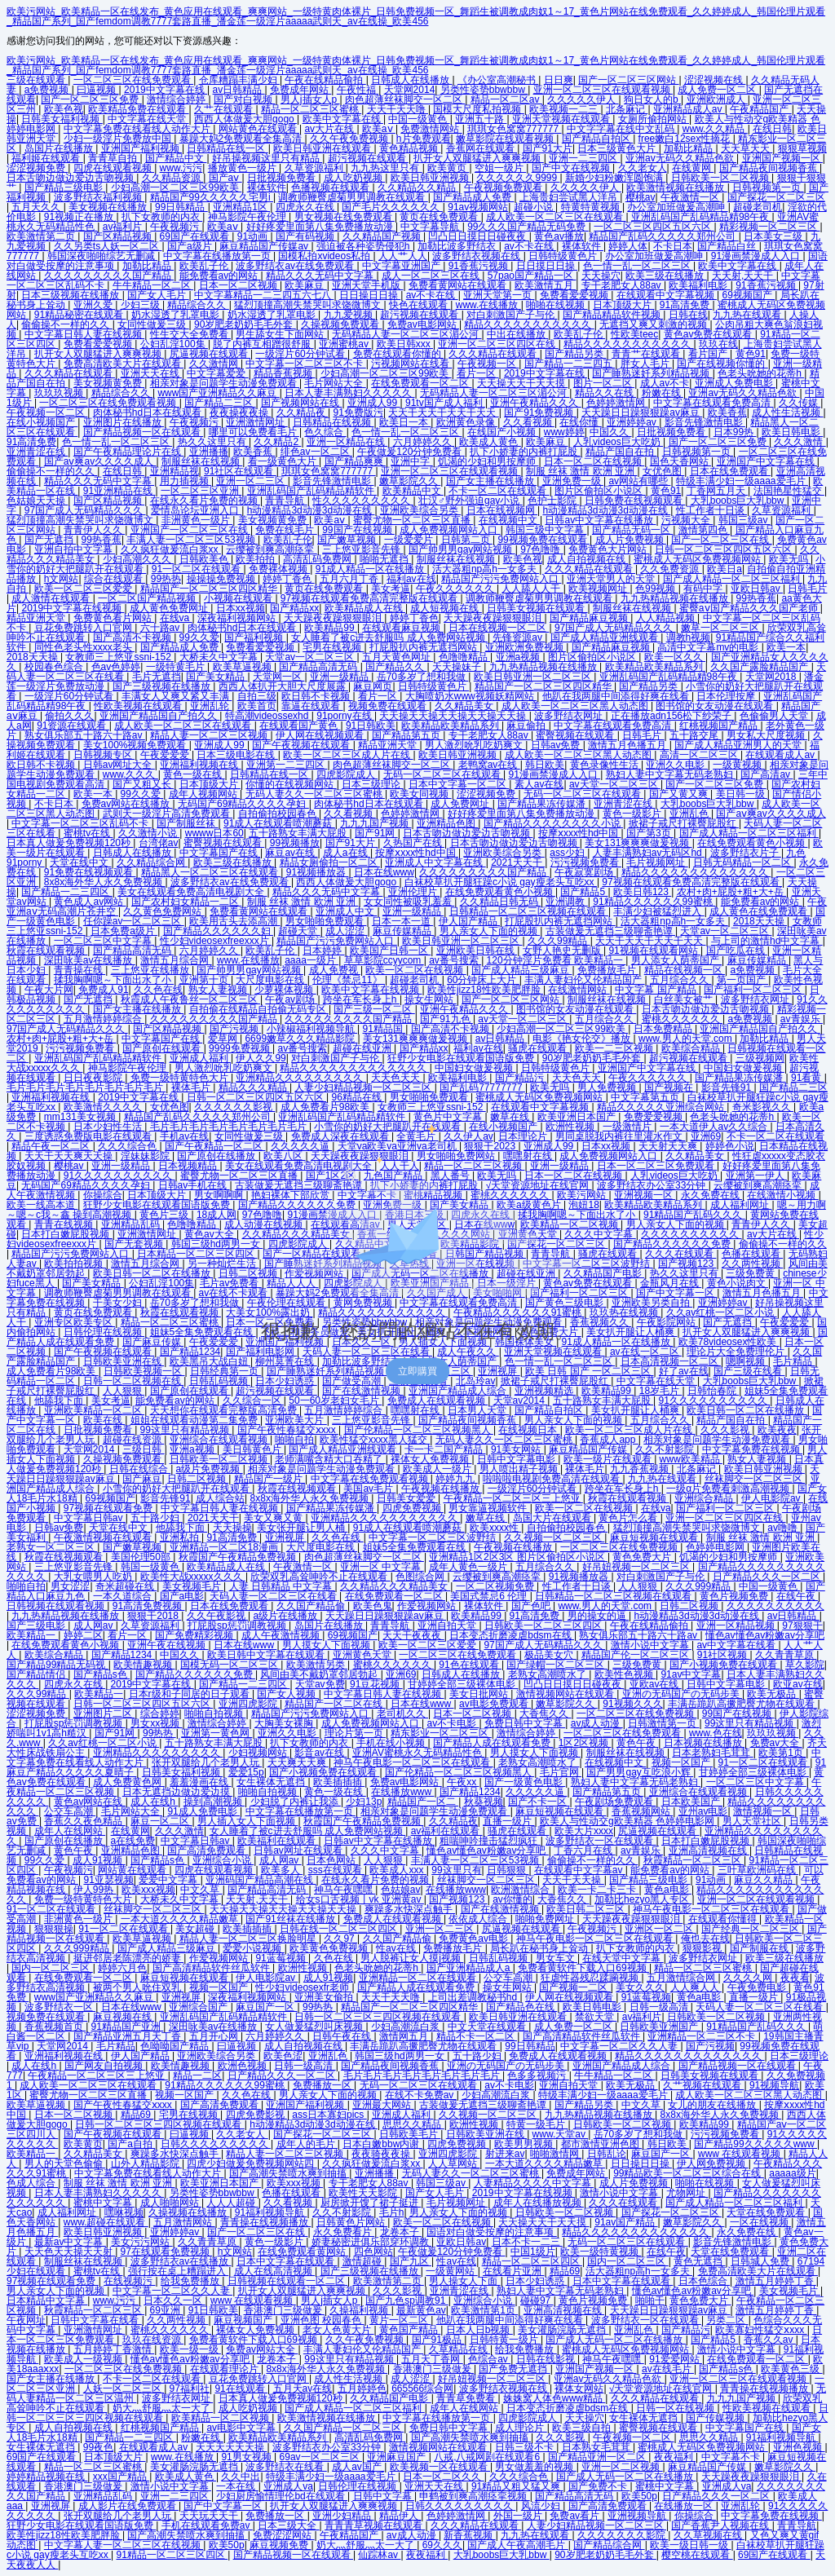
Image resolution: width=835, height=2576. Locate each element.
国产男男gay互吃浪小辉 (639, 1772)
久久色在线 (158, 989)
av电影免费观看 (495, 1703)
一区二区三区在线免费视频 (620, 1547)
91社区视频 (723, 1655)
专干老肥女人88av (622, 285)
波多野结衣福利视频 (99, 197)
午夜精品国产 (760, 109)
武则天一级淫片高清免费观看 (167, 813)
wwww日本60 (214, 833)
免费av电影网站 (423, 324)
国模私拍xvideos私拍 (325, 256)
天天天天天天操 (231, 2447)
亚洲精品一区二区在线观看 (419, 1977)
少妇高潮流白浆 (406, 2026)
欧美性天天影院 (364, 2193)
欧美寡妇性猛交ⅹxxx (760, 2330)
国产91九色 (446, 1019)
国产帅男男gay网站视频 (462, 549)
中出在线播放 (517, 334)
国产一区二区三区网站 (628, 80)
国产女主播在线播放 (491, 481)
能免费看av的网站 (220, 275)
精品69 (137, 2114)
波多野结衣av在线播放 (181, 2261)
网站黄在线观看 (133, 1870)
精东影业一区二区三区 (441, 1733)
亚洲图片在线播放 (123, 422)
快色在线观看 (419, 305)
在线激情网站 (578, 989)
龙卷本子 (401, 2232)
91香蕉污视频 (479, 265)
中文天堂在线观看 (488, 2026)
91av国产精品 (625, 2222)
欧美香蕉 (727, 412)
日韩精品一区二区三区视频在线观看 (528, 911)
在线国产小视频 (502, 432)
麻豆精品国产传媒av (265, 246)
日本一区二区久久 (443, 2476)
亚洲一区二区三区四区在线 (498, 344)
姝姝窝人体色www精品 (554, 2398)
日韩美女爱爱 (407, 1498)
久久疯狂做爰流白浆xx (171, 549)
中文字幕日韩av (90, 1518)
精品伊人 (400, 2515)
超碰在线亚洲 (363, 1048)
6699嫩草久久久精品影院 (301, 1038)
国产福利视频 (254, 637)
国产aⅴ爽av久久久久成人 (100, 461)
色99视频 (656, 588)
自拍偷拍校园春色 (278, 813)
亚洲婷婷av (633, 422)
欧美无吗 (790, 559)
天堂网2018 (772, 676)
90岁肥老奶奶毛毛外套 (245, 324)
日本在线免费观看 (730, 471)
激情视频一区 (763, 1811)
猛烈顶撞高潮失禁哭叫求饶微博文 (308, 305)
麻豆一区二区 (161, 1821)
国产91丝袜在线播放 (291, 1919)
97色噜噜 (541, 549)
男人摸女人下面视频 (327, 1645)
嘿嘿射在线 (416, 1410)
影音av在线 (320, 1752)
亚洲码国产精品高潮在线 (260, 1880)
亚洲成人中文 (346, 911)
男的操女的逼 (598, 1615)
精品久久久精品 (254, 1087)
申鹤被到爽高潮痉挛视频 (474, 2496)
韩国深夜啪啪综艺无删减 (102, 256)
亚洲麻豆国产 (397, 2457)
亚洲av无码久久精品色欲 (680, 158)
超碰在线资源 (133, 1439)
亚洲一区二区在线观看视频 (757, 1899)
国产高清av (766, 774)
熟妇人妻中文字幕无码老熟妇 (671, 774)
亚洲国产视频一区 (782, 158)
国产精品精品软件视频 (613, 314)
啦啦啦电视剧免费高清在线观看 (552, 1478)
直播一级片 (508, 1821)
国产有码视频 (306, 236)
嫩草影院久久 (409, 481)
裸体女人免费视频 (431, 1459)
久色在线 (335, 1958)
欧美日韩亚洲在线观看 (323, 148)
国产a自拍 (131, 2144)
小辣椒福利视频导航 (312, 1028)
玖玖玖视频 (60, 393)
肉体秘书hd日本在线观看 (149, 412)
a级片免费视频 (209, 1469)
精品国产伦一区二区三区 (636, 1655)
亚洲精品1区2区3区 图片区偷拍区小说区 (518, 1557)
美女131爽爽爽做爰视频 (638, 843)
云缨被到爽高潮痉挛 (271, 549)
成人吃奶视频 (354, 177)
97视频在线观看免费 (110, 1508)
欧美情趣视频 (144, 1664)
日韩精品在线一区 (227, 148)
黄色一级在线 (193, 774)
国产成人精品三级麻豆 (521, 970)
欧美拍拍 (256, 559)
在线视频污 (129, 2281)
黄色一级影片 (633, 813)
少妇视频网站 (258, 1752)
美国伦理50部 (142, 1557)
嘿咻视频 (124, 2212)
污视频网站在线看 (411, 363)
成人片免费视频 (630, 539)
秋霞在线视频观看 (298, 1488)
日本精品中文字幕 (47, 2300)
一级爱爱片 (409, 539)
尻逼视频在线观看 (210, 353)
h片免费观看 (423, 138)
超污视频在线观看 (368, 158)
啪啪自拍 (294, 1439)
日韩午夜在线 (342, 2036)
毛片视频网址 (656, 862)
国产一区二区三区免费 (91, 99)
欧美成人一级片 (438, 1469)
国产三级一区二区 (374, 1009)
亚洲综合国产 (199, 2007)
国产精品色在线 (521, 2007)
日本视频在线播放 (704, 1743)
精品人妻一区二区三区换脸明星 (249, 1938)
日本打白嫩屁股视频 (706, 1840)
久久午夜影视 (217, 1615)
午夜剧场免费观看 (615, 1801)
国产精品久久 (395, 667)
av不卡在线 (530, 246)
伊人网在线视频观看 (321, 735)
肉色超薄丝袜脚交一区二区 (405, 99)
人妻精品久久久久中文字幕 (534, 2183)
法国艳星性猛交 (788, 490)
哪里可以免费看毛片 (254, 432)
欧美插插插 (338, 1782)
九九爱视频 (349, 314)
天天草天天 (746, 148)
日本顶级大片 (623, 305)
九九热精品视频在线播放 (676, 598)
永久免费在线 (747, 2232)
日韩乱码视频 (499, 1958)
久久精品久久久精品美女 (395, 1586)
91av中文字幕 (690, 1674)
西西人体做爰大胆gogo (245, 119)
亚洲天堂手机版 (367, 285)
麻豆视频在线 (123, 2016)
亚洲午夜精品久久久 (535, 402)
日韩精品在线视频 (333, 422)
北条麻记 (626, 109)
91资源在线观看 (73, 725)
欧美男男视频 (524, 2144)
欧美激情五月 (545, 285)
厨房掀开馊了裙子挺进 (370, 2202)
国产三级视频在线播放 (163, 686)
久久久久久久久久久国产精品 (109, 275)
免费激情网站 (431, 129)
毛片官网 (560, 1772)
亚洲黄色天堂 (363, 1655)
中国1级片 (532, 2251)
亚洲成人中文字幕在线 (435, 862)
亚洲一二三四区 (584, 158)
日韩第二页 (467, 539)
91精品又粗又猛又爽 (517, 2486)
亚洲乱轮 (211, 706)
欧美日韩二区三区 (586, 1909)
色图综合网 (421, 1576)
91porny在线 (345, 715)
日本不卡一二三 (527, 2241)
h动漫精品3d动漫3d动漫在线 (311, 510)
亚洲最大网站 (382, 2105)
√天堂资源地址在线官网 (662, 2388)
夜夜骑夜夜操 (382, 2153)
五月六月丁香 (350, 578)
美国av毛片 (369, 1488)
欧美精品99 (330, 627)
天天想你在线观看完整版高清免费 (224, 1410)
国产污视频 (235, 1028)
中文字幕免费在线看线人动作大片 (138, 129)
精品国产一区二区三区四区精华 (210, 588)
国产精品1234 (123, 1655)
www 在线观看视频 (741, 2153)
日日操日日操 (369, 295)
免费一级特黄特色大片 (180, 1077)
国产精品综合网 (608, 2545)
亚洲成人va (288, 2486)
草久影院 (804, 1664)
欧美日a (724, 569)
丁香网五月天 (717, 490)
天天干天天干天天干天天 (443, 412)
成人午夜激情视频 (281, 1635)
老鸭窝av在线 (489, 764)
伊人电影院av (772, 1498)
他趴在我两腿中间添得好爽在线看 (616, 696)
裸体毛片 (192, 1087)
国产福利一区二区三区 (754, 989)
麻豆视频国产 (244, 2320)
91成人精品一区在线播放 (371, 569)
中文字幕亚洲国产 (402, 265)
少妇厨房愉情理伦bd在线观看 (281, 2496)
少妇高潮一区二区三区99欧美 (176, 187)
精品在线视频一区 (684, 970)
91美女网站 (517, 1449)
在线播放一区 (684, 2506)
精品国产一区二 (422, 1801)
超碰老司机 (757, 207)
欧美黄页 (448, 168)
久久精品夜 (302, 412)
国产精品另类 (575, 353)
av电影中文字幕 (242, 2427)
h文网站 (61, 578)
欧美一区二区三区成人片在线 (348, 755)
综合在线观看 (114, 578)
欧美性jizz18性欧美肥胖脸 (485, 989)
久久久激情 (799, 442)
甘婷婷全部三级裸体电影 (463, 1684)
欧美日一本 (405, 422)
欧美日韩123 (642, 892)
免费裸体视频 (279, 569)
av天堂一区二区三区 (614, 784)
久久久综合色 (519, 2476)
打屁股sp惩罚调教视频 (238, 1625)
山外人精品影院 (146, 2163)
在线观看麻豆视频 (402, 627)
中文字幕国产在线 (219, 852)
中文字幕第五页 (646, 1097)
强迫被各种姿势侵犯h (364, 246)
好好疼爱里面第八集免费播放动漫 (320, 226)
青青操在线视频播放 (265, 2222)
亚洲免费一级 (572, 481)
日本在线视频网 (501, 510)
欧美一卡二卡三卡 (598, 1889)
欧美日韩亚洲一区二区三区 (534, 676)
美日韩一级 (741, 794)
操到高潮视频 (214, 1801)
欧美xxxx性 (495, 1527)
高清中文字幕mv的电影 (709, 647)
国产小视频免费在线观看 (724, 1664)
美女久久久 (640, 1987)
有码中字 (704, 588)
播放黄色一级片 (243, 168)
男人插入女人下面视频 (247, 1821)
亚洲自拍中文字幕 (74, 549)
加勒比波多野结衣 (458, 246)
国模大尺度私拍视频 (478, 109)
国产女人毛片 (157, 295)
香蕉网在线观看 (481, 148)
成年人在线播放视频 (538, 2202)
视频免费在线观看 (388, 706)
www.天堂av (560, 2134)
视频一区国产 (682, 1762)
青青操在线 (79, 970)
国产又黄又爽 (679, 794)
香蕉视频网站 (642, 1811)
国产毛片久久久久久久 (392, 207)
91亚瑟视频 (108, 1880)
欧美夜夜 (777, 1430)
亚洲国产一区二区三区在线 (190, 530)
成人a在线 (346, 852)
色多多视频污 (537, 2075)
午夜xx (463, 1782)
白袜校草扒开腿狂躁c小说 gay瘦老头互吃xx (500, 882)
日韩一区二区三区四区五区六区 (724, 549)
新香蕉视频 (469, 2535)
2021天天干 (518, 862)
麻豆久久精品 (764, 1880)
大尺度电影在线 (271, 980)
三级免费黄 (638, 1664)
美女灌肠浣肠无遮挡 (563, 2330)
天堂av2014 (520, 1400)
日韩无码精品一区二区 (743, 862)
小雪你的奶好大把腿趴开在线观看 (177, 1488)
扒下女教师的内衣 (161, 217)
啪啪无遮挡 (385, 559)
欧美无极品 (772, 1694)
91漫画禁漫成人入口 (757, 256)
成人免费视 (334, 970)
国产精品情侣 (37, 1674)
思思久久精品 (413, 2124)
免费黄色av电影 (474, 1938)
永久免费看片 (343, 2232)
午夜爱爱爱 (166, 755)
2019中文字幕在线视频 (72, 608)
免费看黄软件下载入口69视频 (583, 1968)
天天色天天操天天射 (69, 2251)
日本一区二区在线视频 (594, 461)
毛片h (391, 2212)
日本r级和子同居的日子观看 (190, 1694)
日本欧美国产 (691, 1801)
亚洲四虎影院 (249, 1703)
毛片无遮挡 (156, 676)
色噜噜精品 (464, 657)
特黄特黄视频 (591, 207)
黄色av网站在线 (90, 1801)
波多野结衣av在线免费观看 (296, 265)
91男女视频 (247, 2457)
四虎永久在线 (306, 207)
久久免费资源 (670, 569)
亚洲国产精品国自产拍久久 (159, 715)
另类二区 (727, 2320)
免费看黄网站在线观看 (459, 285)
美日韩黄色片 (253, 1449)
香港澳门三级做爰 (284, 2310)
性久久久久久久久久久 (362, 500)
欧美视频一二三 (564, 109)
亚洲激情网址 (256, 422)
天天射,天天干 (744, 275)
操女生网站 (430, 999)
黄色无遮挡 (699, 2261)
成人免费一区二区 (718, 89)
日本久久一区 (174, 2300)
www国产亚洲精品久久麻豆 (218, 393)
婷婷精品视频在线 (47, 2476)
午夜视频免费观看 (504, 187)
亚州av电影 (703, 1811)
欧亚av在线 (798, 1684)
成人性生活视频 (787, 412)
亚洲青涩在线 (37, 451)
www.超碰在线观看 (106, 2222)
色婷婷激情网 (616, 402)
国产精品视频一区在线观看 (143, 432)
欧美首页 (256, 706)
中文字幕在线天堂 (148, 119)
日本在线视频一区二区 (498, 627)
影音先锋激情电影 (705, 422)
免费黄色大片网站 (608, 549)
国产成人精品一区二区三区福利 (732, 578)
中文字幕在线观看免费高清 (713, 402)
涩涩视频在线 (714, 80)
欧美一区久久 (674, 657)
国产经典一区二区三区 (751, 1928)
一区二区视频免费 (496, 1586)
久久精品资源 (172, 177)
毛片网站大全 (334, 383)
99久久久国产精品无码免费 (528, 226)
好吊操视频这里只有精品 (267, 158)
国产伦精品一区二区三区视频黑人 (418, 1430)
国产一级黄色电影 (524, 1782)
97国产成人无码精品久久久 (85, 510)
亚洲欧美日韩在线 (476, 950)
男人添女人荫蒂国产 (676, 960)
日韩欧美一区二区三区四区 (544, 1625)
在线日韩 (772, 129)
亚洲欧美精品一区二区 (94, 1410)
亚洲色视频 (798, 2447)
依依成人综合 (479, 1919)
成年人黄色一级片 (469, 1567)
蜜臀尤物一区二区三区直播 (413, 520)
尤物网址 (687, 2193)
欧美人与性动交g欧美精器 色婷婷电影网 (628, 1821)
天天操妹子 (458, 667)
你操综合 (695, 2515)
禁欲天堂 (595, 2016)
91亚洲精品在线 (119, 490)
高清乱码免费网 (318, 559)
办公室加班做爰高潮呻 (677, 207)
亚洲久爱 (94, 305)
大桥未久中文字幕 (219, 657)
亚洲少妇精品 (342, 2515)
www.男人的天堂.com (686, 1038)
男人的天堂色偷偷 (64, 2163)
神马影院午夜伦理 (248, 217)
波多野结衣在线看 (285, 2466)
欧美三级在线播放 (665, 275)
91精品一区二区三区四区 (172, 2555)
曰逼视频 (97, 89)
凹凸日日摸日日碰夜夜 (478, 236)
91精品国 (384, 1028)
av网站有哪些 (639, 481)
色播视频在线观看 (331, 187)
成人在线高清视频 (274, 2271)
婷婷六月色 (122, 1968)
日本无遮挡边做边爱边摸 (177, 1791)
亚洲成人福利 (200, 1058)
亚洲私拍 (180, 1537)
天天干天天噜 (397, 109)
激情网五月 (405, 2036)
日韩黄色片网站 (351, 2222)
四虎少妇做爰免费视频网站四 (251, 2163)
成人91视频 (99, 1860)
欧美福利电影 (699, 285)
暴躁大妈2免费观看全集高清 (242, 138)
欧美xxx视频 (148, 1889)
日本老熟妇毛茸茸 (712, 1752)
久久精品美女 (465, 706)
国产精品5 (583, 892)
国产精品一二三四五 (569, 363)
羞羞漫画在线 (200, 1782)
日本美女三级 (774, 236)
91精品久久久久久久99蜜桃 (654, 901)
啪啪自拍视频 (214, 1713)
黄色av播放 (559, 236)
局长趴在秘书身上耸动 (540, 1948)
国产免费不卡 (599, 2486)
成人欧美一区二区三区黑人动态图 (576, 706)
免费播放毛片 (607, 970)
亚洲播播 (208, 451)
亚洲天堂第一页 (498, 295)
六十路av (161, 627)
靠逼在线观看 (311, 706)
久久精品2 (277, 442)
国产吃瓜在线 (736, 950)
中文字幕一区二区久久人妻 (620, 2046)
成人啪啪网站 (170, 2202)
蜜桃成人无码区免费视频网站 (698, 559)
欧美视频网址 (599, 588)
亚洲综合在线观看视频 (220, 1439)
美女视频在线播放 (108, 207)
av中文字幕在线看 (737, 1645)
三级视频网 (760, 1058)
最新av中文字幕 (70, 2241)
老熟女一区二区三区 (52, 1547)
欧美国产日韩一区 (390, 950)
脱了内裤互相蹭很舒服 (263, 344)
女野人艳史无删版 (563, 950)
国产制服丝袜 (187, 823)
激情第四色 (704, 530)
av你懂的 (512, 1899)
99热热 (166, 578)
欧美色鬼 (372, 1606)
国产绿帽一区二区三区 (556, 1664)
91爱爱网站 (675, 2359)
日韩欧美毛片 (409, 2134)
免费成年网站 (300, 89)
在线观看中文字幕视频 (666, 295)
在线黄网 (693, 168)
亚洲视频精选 (545, 1390)
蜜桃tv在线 (88, 833)
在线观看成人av (781, 755)
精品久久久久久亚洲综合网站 (662, 1107)
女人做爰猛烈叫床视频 (315, 2026)
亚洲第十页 (205, 980)
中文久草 (201, 1889)
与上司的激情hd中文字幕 (767, 940)
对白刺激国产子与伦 (511, 314)
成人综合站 (220, 1498)
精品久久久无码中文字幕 (321, 275)
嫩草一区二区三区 (721, 627)
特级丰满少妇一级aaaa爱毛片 (742, 481)
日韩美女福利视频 (61, 119)
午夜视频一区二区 (47, 412)
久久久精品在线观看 (493, 353)
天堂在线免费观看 (767, 2212)
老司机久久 (402, 1713)
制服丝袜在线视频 (201, 461)
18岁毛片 (661, 1390)
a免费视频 (48, 89)
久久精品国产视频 (382, 236)
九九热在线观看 (748, 314)
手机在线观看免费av (207, 2525)
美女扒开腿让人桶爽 (636, 1410)
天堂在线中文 (80, 862)
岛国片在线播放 (59, 148)
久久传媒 (799, 402)
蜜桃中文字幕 (104, 2202)
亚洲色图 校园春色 (322, 2320)
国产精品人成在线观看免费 (493, 1743)
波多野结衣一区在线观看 (601, 1840)
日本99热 (735, 432)
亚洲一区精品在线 (347, 442)
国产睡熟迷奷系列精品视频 (652, 373)
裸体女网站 (578, 2388)
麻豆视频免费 (280, 2545)
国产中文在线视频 (572, 168)
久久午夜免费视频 (350, 138)
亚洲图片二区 (104, 1713)
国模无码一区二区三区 (230, 1664)
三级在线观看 (37, 80)
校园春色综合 (55, 667)
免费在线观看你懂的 (398, 353)
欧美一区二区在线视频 (415, 970)
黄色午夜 (637, 1743)
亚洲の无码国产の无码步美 (682, 1694)
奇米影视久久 (762, 1107)
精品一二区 (197, 2075)
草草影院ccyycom (384, 960)
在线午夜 (797, 1596)
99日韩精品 (181, 207)
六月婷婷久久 (423, 442)
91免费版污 (358, 412)
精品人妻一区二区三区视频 (210, 735)
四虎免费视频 (413, 1508)
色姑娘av (401, 1889)
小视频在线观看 (239, 598)
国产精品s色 (101, 1674)
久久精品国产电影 (390, 2398)
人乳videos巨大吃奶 (618, 442)
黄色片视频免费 (735, 1596)
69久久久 (442, 2545)
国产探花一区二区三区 (776, 197)
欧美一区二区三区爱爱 (84, 588)
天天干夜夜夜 (413, 1635)
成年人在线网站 (69, 1831)
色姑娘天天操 (37, 500)
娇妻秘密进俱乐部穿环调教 (371, 2241)
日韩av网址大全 (119, 764)
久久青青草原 (785, 1655)
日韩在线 (688, 314)
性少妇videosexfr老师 (303, 1987)
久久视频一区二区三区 (554, 1537)
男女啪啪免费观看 (325, 921)
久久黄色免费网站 (163, 911)
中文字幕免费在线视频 (752, 1449)
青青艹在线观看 (647, 353)
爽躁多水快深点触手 (409, 1909)
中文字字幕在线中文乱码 (622, 129)
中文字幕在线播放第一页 (218, 256)
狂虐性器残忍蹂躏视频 (591, 1977)
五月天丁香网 (431, 2359)
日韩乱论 (606, 2153)
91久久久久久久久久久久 (715, 1400)
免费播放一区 (323, 2085)
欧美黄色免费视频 (329, 1948)
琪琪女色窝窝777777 (514, 129)
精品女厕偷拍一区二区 (330, 862)
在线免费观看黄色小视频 (752, 843)
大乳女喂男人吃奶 (94, 1576)
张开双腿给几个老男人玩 (207, 1762)
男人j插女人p (310, 99)
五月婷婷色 (362, 2388)
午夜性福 (357, 89)
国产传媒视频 (716, 2418)
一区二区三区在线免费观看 (133, 80)
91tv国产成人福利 (445, 402)
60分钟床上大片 (483, 980)
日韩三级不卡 (525, 2447)
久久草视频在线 (709, 2535)
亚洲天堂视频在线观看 (562, 119)
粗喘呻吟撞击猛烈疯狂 (490, 1840)
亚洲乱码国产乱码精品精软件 (312, 490)
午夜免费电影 (758, 1987)
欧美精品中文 (413, 490)
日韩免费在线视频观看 (635, 500)
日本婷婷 (323, 950)
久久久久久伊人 (582, 99)
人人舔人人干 (532, 588)
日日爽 (558, 80)
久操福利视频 (360, 2310)
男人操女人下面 (464, 2281)
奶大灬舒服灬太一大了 (163, 2408)
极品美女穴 (550, 1655)
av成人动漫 (597, 1723)
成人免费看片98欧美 (327, 1107)
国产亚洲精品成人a (469, 1968)
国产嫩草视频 (347, 539)
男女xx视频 (156, 1723)
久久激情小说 (148, 833)
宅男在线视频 (333, 647)
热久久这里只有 (213, 442)
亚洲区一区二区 (660, 1928)
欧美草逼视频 (243, 667)
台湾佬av (159, 843)
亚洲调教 (566, 901)
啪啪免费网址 (546, 1919)
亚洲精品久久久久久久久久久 (300, 1077)
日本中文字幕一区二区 (459, 784)
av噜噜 (783, 1527)
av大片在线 (330, 129)
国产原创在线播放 (64, 1840)
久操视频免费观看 (341, 324)
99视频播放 (295, 843)
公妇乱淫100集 (174, 344)
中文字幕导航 (431, 226)
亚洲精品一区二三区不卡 (702, 2036)
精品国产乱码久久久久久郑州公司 (663, 236)
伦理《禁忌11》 (348, 980)
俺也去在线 (705, 1938)
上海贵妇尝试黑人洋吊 (569, 197)
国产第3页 (650, 833)
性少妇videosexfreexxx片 (216, 940)
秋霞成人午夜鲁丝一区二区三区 (190, 999)
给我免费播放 (191, 2281)
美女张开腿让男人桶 (302, 1527)
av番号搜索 (455, 960)
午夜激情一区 (691, 197)
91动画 (254, 236)
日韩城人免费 (761, 2261)
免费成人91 (103, 989)
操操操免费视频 (222, 578)
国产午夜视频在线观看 (302, 745)
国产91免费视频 (540, 412)
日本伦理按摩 (727, 696)
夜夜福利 (675, 2457)
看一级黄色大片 (283, 461)
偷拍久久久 (69, 715)
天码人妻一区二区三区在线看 (274, 1596)
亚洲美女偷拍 (325, 1997)
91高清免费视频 (149, 1606)
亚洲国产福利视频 (141, 148)
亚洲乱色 (690, 813)
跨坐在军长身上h (361, 999)
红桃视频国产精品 (719, 725)
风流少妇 (542, 2506)
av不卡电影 (452, 1723)
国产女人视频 (287, 1694)
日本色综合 (704, 2281)
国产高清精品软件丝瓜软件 (212, 1968)
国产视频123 (458, 1899)
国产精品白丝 (727, 246)
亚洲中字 (411, 461)
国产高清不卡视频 (133, 637)
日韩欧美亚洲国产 (660, 2026)
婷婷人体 (627, 246)
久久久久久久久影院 (622, 2535)
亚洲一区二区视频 (621, 2466)
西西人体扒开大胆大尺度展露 (283, 686)
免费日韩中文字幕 (524, 1723)
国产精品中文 (175, 158)
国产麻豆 (141, 1478)
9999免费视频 (240, 1048)
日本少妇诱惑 (536, 2281)
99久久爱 (199, 637)
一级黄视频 (738, 764)
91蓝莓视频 (281, 1958)
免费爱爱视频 (654, 1117)
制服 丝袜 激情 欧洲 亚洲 (582, 471)
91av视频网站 (478, 207)
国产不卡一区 (538, 1801)
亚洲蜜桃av (345, 344)
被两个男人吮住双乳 (138, 1987)
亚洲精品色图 (447, 823)
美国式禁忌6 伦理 (489, 1596)
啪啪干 (650, 2300)
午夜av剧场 (291, 999)
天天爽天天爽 (298, 1762)
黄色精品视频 (409, 148)
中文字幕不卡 (731, 2457)
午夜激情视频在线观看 (104, 1537)
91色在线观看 (470, 1664)
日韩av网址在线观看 (299, 1850)
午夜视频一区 (488, 363)
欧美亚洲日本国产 (577, 1117)
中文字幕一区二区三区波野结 (433, 1537)
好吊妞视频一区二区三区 (637, 1567)
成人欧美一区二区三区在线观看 (555, 217)
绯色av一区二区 (316, 451)
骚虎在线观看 (538, 1048)
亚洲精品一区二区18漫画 (225, 1547)
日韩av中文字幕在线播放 (600, 520)
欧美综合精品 (691, 1048)
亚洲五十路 (480, 119)
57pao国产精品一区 (532, 275)
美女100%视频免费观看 (136, 745)
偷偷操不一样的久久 (66, 324)
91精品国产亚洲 (127, 2026)
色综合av (489, 2359)
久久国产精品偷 (311, 1606)
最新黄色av (421, 2310)
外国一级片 (519, 2515)
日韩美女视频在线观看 (537, 608)
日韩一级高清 (660, 2007)
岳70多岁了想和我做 (423, 676)
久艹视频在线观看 (703, 2085)
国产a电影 (182, 1596)
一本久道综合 (123, 1596)
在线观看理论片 (225, 2369)
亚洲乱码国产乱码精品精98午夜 (701, 217)
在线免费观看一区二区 (421, 383)
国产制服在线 (760, 1948)
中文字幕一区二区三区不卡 (305, 363)
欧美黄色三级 (791, 2369)
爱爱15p (246, 1772)
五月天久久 (37, 207)
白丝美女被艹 (684, 999)
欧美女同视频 (420, 794)
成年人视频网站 (204, 794)
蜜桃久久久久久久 (682, 1019)
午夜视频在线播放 (441, 1488)
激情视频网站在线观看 (566, 1694)
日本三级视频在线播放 (71, 295)
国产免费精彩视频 (195, 1635)
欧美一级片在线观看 (608, 1459)
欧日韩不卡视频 (316, 696)
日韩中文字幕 (383, 2496)
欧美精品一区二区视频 (221, 2418)
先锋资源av (519, 637)
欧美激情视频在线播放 (676, 187)
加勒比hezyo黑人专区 (642, 1899)
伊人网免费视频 (712, 2163)
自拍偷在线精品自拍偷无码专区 (259, 1009)
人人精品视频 (666, 618)
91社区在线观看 (240, 471)
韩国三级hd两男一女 (401, 2056)
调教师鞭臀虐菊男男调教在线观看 (352, 197)
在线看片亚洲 (513, 2271)
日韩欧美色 (205, 559)
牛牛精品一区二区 (153, 285)
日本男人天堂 (478, 1410)
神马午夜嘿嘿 (344, 1889)
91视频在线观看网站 (654, 950)
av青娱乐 (801, 1019)
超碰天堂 (299, 931)
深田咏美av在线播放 (89, 960)
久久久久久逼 (536, 1791)
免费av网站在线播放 (127, 803)
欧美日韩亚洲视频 (431, 177)
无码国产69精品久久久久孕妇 (243, 803)
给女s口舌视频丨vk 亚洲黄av (360, 1899)
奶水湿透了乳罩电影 (176, 314)
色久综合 (325, 432)
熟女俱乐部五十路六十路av (84, 735)
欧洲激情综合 (521, 1889)
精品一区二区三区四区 (532, 2261)
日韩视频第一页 (767, 187)
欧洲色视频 (243, 2065)
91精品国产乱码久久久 (757, 2026)
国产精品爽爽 (355, 461)
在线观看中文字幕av (579, 1870)
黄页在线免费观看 (440, 217)
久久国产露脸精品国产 (760, 667)
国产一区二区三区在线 (721, 539)
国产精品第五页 (407, 735)
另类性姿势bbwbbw (484, 89)
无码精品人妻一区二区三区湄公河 (406, 334)
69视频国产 (748, 295)
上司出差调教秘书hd (474, 1997)
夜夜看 (795, 1977)
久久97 (340, 1938)
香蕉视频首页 (55, 2026)
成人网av (94, 1625)
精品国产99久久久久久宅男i (211, 197)
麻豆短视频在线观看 (655, 1537)
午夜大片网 (48, 989)
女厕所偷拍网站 (653, 119)
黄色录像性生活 (605, 764)
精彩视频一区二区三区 (769, 226)
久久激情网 (215, 363)
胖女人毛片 (646, 363)
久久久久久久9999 (517, 177)
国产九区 (410, 2261)
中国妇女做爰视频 (475, 1068)
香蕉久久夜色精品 (84, 1821)
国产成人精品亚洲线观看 (605, 637)
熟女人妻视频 (219, 989)
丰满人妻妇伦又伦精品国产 (584, 980)
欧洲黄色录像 (466, 422)
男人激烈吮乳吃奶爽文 (475, 745)
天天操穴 (601, 275)
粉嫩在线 (662, 393)
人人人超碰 (232, 2202)
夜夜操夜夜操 (240, 412)
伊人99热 (95, 1889)
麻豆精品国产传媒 (589, 1449)
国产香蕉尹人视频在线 (721, 2525)
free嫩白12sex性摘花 (685, 138)
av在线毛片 (668, 2369)
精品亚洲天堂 (37, 618)
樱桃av (640, 197)
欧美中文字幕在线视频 (371, 989)
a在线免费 (133, 1840)
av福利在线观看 (447, 1831)
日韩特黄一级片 (505, 2339)
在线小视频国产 (42, 422)
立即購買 (417, 1371)
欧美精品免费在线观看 (138, 109)
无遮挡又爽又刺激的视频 (654, 324)
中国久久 (610, 432)
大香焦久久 (545, 1713)
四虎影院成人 (347, 774)
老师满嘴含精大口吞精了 (330, 1459)
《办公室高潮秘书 (497, 80)
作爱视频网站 (427, 1606)
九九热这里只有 (386, 168)
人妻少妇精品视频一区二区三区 (364, 1087)
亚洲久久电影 (676, 764)
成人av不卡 (665, 383)
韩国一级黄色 (151, 1567)
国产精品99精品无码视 (57, 1664)
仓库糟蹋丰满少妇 (239, 80)
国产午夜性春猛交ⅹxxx (287, 1430)
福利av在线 (411, 578)
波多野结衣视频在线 (477, 256)
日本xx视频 (240, 608)
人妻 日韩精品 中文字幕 (282, 1586)
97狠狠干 (802, 1625)
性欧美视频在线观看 (139, 706)
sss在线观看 (336, 1870)
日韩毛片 (807, 588)
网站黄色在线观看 (259, 129)
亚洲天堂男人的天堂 (612, 578)
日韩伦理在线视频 (358, 2486)
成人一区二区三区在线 (432, 275)
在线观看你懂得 (723, 1919)
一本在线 (237, 2486)
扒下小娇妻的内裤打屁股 (525, 451)
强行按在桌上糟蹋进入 (178, 2271)
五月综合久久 (680, 980)
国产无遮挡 (50, 539)
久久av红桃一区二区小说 (103, 1743)
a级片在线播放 (287, 1615)
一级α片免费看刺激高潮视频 (729, 1488)
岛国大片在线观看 (553, 1518)
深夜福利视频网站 (237, 618)
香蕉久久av (770, 2339)
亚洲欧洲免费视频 (525, 647)
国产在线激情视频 (362, 1390)
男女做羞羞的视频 (535, 2466)
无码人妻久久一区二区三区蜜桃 (315, 794)
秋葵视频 (483, 1801)
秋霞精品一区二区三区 (693, 1860)
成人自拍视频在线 (587, 559)
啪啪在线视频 (556, 305)
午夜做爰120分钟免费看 (410, 451)
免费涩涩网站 (283, 2535)
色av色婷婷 (116, 667)
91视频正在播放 (80, 217)
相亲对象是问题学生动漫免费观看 (224, 383)
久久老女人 (642, 168)
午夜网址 (26, 2320)
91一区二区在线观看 (198, 569)
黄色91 (751, 353)
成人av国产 (358, 2466)
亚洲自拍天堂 (448, 1625)
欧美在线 (104, 1420)
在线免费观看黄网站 (303, 2251)
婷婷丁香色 (288, 578)
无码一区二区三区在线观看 (443, 774)
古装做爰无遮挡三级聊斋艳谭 (610, 931)
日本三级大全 (288, 2525)
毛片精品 (115, 2046)
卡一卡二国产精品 (444, 1449)
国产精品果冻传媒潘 (542, 803)
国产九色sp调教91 (406, 2300)
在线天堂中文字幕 (622, 1958)
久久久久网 (749, 1977)
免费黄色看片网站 (113, 618)
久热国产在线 (413, 843)
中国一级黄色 (418, 119)
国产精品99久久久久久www (755, 2144)
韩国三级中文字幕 (546, 530)
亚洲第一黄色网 (216, 1733)
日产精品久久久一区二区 (768, 1576)
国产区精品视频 (118, 236)
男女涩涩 (70, 1586)
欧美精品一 (32, 1635)
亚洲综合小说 (223, 1860)
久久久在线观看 (624, 2202)
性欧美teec (635, 334)
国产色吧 (532, 1606)
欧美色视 (63, 109)
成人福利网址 (68, 2212)
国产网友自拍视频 (104, 2065)
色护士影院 (553, 500)
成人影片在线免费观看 (128, 2506)
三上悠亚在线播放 (151, 970)
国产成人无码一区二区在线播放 (615, 2339)
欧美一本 (786, 647)
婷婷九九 (456, 1478)
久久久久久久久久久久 (775, 1606)
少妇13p (364, 1801)
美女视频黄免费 (108, 383)
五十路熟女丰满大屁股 (299, 833)
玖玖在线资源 (152, 2339)
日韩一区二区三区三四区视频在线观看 (378, 2016)
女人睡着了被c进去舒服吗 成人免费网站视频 (389, 637)
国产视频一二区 (574, 1987)
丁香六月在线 (584, 1850)
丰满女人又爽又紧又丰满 (176, 696)
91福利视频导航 (271, 2212)
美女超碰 (196, 1928)
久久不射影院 (665, 1449)
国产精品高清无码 (319, 667)
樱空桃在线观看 (696, 2555)
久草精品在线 (459, 2349)
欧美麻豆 (305, 285)
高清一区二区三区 (700, 755)
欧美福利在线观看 (277, 1840)
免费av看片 (576, 2515)
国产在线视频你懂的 (722, 363)
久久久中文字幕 (386, 1850)
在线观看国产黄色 (299, 725)
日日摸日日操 (546, 265)
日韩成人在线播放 (411, 80)
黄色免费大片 (643, 1557)
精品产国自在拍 (620, 451)
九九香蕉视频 (640, 1469)
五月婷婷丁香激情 (113, 2349)
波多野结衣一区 (59, 2007)
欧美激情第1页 (484, 2310)
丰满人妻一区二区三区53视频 (192, 539)
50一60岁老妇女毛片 (335, 1400)
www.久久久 (130, 774)
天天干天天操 (572, 1880)
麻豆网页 (372, 686)
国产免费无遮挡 (514, 2369)
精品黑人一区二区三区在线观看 (211, 872)
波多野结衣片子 (745, 852)
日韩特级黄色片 (563, 256)
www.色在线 (715, 1733)
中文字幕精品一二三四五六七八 (264, 295)
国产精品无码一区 (632, 530)
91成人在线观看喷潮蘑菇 (279, 823)
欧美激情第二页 (42, 236)
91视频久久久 (632, 1703)
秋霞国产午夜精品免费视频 (238, 1557)
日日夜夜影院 (94, 1077)
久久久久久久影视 (234, 1107)
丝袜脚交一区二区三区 (755, 1478)
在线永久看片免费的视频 (205, 500)
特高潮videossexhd (268, 715)
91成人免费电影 (203, 1811)
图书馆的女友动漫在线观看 (715, 706)
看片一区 (477, 373)
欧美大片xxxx (583, 1831)
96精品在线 (358, 1097)
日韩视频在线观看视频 (57, 1606)
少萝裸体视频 (285, 989)
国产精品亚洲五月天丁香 (128, 2036)
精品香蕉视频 (284, 373)
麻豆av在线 (291, 852)
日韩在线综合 (139, 1469)
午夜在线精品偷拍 (325, 80)
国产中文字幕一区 (223, 2506)
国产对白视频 (244, 99)
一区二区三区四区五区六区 (654, 226)
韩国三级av (744, 520)
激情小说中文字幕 (651, 1645)
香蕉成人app (609, 1439)
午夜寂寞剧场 (585, 872)
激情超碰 (363, 2261)
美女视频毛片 (192, 1586)
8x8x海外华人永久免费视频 (105, 882)
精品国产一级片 (269, 1478)
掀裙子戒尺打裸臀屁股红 (684, 823)
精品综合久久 (197, 305)
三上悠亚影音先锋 (362, 549)
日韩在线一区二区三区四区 (340, 1928)
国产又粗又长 (143, 784)
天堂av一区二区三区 (310, 657)
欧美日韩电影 (792, 432)
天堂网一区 (278, 676)
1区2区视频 (585, 1743)
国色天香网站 (680, 461)
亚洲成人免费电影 (735, 383)
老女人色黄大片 (338, 2330)
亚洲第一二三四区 (286, 764)
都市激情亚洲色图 (601, 2144)
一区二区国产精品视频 (148, 598)
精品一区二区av (506, 99)
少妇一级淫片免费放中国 (119, 138)
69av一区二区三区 (321, 2457)
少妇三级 (141, 305)
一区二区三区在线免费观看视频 (109, 402)
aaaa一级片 (311, 960)
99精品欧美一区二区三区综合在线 (688, 2173)
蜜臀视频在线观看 (576, 735)
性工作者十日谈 (711, 510)
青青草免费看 (466, 2398)
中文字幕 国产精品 (657, 989)
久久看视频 (528, 422)
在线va (176, 618)
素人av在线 (539, 784)
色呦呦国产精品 (175, 2046)
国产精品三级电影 (64, 187)
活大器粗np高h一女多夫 (485, 569)
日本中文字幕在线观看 (286, 2261)
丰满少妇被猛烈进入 (658, 911)
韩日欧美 (544, 764)
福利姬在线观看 (46, 158)
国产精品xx (294, 608)
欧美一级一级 (190, 2349)
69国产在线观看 (196, 236)
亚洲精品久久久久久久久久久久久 (385, 1518)
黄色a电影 (667, 1889)
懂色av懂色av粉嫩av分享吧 (764, 1635)
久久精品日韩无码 (500, 901)
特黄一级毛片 (537, 2124)
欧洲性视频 (303, 1968)
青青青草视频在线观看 (375, 2525)
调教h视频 (688, 637)
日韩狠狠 (507, 1870)
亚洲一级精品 (340, 676)
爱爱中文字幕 (169, 1880)
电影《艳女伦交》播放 (582, 1038)
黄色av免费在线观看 (709, 334)
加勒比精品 (689, 148)
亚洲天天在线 (151, 373)
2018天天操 (33, 657)
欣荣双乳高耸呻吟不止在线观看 (320, 1576)
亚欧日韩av (757, 588)
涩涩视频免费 (37, 168)
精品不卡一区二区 (476, 2036)
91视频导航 (774, 2085)
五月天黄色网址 (397, 657)
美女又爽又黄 (274, 1518)
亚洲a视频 (519, 657)
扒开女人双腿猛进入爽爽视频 (478, 158)
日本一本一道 (402, 921)
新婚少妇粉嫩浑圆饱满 (615, 177)
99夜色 (98, 2447)
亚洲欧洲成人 (717, 99)
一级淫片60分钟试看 (301, 353)
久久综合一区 (253, 1400)
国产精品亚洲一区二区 (598, 2457)
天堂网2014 (409, 89)
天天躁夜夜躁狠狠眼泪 (334, 618)
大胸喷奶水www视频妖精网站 (471, 696)
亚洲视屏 (286, 1537)
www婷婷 (564, 432)
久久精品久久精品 (418, 187)
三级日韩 (143, 1449)
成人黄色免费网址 (170, 608)
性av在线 (397, 1948)
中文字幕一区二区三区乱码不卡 (81, 823)
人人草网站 (453, 2163)
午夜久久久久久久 (456, 588)
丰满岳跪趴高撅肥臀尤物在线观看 (742, 1703)
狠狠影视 (703, 1948)
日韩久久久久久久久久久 (216, 2144)
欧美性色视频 (625, 1674)
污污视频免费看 (585, 862)
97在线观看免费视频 (167, 2251)
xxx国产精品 (121, 2476)
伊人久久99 (260, 1058)
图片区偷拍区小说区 (599, 490)
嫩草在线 (511, 1117)
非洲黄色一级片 (196, 520)
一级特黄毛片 (176, 667)
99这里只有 (456, 1870)
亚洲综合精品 (705, 1498)
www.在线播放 (488, 305)
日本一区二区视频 (239, 285)
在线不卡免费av (421, 2095)
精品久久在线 (605, 393)
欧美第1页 (782, 1752)
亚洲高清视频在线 (709, 1850)
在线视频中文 (509, 520)
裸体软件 (266, 187)
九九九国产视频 (375, 823)
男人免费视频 (607, 1087)
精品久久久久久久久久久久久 (529, 324)
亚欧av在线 (656, 1684)
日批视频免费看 (282, 177)
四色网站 (373, 2251)
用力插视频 (185, 481)
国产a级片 (190, 246)
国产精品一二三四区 (66, 892)
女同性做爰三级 (152, 324)
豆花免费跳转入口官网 (84, 627)
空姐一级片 (500, 168)
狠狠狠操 (53, 1928)
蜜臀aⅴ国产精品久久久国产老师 (749, 608)
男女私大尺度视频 (767, 735)
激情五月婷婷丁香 (776, 2281)
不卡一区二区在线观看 (498, 490)
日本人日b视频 (479, 2330)
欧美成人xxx (397, 1870)
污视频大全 (687, 520)
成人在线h (154, 1801)
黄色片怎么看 (629, 1518)
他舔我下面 (60, 1400)
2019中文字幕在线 (165, 89)
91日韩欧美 (370, 725)
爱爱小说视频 (253, 1948)
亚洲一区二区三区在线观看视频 (603, 89)
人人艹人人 (402, 256)
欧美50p (639, 2496)
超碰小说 (534, 207)
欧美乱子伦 (205, 265)
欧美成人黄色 (489, 442)
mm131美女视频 (81, 1117)
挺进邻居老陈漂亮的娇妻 (128, 1958)
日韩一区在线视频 (676, 2408)
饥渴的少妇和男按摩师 (488, 461)
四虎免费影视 (256, 2114)
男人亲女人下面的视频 (490, 931)
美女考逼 (390, 588)
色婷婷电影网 (716, 1547)
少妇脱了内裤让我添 (295, 1801)
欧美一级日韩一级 (690, 2545)
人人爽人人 (696, 1987)
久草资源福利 (315, 168)
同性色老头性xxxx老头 (84, 647)
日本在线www (384, 872)
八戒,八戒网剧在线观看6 (488, 2457)
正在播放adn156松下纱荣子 (672, 715)
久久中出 (240, 2476)
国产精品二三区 (219, 402)
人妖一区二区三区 (123, 2388)
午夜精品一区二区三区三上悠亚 (513, 1498)
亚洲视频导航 (638, 2515)
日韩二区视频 (197, 1478)
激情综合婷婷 (177, 99)
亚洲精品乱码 (104, 2496)
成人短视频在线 (445, 608)
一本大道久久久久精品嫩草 (181, 1919)
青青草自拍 (113, 158)
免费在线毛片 (285, 530)
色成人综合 (32, 2183)
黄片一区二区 (400, 2320)
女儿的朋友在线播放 (713, 2105)
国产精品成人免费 (473, 197)
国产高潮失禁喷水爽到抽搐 (289, 2173)
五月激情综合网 (682, 1977)
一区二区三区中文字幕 (104, 940)
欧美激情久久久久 (104, 1107)
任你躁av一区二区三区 (133, 921)
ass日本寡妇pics (329, 2114)
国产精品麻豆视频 (590, 618)
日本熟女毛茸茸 (597, 2447)
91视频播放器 (317, 872)
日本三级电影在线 (237, 755)
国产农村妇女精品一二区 (186, 901)
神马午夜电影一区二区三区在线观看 (413, 1762)
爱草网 (224, 1038)
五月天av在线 (303, 2388)
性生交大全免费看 (190, 334)
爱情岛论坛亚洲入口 (196, 510)
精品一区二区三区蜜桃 (311, 109)
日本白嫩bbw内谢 (382, 2144)
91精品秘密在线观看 (80, 314)
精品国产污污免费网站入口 (501, 578)
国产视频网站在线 (301, 402)
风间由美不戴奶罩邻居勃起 (320, 1674)
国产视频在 (670, 1087)
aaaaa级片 (792, 2173)
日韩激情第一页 (663, 1723)
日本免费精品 (664, 1028)
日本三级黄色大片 (617, 148)
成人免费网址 (461, 803)
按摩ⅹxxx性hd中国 (579, 833)
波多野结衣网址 (569, 715)
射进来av (505, 2153)
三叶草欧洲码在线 (758, 1870)
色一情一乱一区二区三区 (638, 265)
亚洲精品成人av (689, 109)
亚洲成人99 (373, 402)
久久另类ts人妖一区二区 (108, 246)
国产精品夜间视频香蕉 (769, 168)
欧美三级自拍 (582, 2427)
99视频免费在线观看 (543, 539)
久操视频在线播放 (188, 2212)
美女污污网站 (141, 2241)
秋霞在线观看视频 (47, 950)
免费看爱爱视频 (575, 295)
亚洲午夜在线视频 (167, 1645)
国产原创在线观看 (162, 1048)
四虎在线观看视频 (113, 168)
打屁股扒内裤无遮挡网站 (424, 647)
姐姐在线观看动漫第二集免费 (195, 1420)
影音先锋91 (727, 1087)
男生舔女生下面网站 (281, 334)
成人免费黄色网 (128, 1782)
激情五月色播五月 (628, 745)
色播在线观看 (292, 2193)
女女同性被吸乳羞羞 (409, 901)
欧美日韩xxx (405, 344)
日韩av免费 (557, 745)
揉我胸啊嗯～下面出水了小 (114, 980)
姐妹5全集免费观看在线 (416, 1547)
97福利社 (190, 2388)
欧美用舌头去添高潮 (234, 921)
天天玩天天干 (210, 2515)
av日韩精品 (239, 89)
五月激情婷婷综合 (104, 1019)
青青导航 (286, 500)
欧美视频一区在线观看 (440, 2466)
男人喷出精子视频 (519, 1469)
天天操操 (232, 1527)
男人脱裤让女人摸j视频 (411, 1958)
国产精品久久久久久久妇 (218, 931)
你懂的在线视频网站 (290, 784)
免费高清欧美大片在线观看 (123, 363)
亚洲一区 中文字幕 (382, 1567)
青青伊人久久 (94, 530)
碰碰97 (537, 2300)
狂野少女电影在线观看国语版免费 (462, 1058)
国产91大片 (547, 148)
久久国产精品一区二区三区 (344, 2427)
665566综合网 (422, 2388)
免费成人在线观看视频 (437, 1400)
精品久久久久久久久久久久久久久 (696, 872)
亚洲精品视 (174, 471)
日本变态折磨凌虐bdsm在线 (511, 1635)
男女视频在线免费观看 (344, 217)
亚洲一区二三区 (251, 481)
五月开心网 (215, 2036)
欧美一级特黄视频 (600, 2251)
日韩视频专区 (104, 755)
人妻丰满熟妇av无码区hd (649, 852)
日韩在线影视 (546, 2359)
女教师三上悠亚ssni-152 (119, 657)
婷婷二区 (83, 1635)
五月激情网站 (183, 2222)
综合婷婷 (159, 1713)
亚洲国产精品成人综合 (459, 1390)
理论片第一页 (355, 1733)
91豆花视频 (376, 1684)
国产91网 (376, 833)
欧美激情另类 (316, 1664)
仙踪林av (379, 2555)
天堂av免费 (320, 1684)
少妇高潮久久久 (138, 559)
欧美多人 (282, 1870)
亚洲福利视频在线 (200, 764)
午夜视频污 (175, 226)
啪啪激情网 (555, 2153)
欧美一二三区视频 (615, 1048)
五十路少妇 (156, 1518)
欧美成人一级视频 (84, 2359)
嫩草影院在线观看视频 (506, 138)
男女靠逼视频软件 (488, 1508)
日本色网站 (332, 1860)
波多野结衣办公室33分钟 (328, 2447)
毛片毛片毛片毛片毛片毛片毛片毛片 (86, 1087)
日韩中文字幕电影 (517, 1459)
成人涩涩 (346, 931)
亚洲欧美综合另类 (420, 510)
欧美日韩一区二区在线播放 (746, 1410)
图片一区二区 (603, 383)
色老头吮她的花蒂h (761, 373)
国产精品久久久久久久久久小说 (553, 823)
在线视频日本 (528, 1430)
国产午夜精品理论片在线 (128, 451)
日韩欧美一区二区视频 (721, 177)
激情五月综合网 (175, 960)
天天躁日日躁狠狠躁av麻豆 (641, 412)
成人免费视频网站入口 (450, 530)
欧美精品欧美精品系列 (655, 667)
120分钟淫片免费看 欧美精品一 (556, 960)
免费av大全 (776, 1743)
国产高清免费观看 (207, 1850)
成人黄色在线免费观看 (759, 911)
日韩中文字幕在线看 (96, 2320)
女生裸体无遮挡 (271, 1782)
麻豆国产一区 (266, 2007)
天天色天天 (396, 1077)
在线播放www (402, 1791)
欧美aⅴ (378, 129)
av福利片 (124, 226)
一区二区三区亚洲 (201, 490)
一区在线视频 (760, 2222)
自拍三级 (256, 696)
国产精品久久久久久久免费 (195, 1674)
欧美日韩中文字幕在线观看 (267, 1655)
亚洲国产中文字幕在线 (767, 461)
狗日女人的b (652, 99)
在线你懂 (580, 422)
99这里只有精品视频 (186, 1430)
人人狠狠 (123, 1390)
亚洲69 (401, 1674)
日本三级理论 (372, 784)
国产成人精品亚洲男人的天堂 (739, 745)
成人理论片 (520, 2427)
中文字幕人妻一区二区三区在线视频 (123, 2545)
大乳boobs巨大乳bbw (739, 500)
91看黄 (807, 1077)
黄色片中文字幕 (448, 1117)
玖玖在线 (718, 344)
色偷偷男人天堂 (775, 715)
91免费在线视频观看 (90, 872)
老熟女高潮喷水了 (548, 1674)
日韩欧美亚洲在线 (486, 2134)
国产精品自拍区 (597, 138)
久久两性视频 (177, 2320)
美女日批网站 (479, 1694)
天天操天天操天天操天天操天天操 (453, 715)
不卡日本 (672, 246)
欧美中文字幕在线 (343, 119)
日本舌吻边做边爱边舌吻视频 (71, 177)
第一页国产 (742, 980)
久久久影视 (726, 1430)
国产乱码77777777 (482, 1087)
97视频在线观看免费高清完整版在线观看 (371, 598)
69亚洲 (166, 2310)
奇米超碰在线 (126, 1586)
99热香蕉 (101, 539)
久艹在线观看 (224, 109)
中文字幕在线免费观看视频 (371, 1478)
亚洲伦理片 (414, 892)
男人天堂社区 (753, 1821)
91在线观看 (240, 2388)
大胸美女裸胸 (285, 1723)
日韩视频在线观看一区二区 (287, 2281)
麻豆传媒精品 (403, 931)
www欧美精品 (691, 1459)
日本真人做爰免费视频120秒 (70, 843)
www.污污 (181, 168)
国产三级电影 (37, 1625)
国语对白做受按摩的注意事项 (491, 2232)
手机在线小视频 (391, 1743)
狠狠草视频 (802, 148)
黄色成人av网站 (90, 901)
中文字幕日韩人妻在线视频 (84, 334)
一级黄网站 (451, 2271)
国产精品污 (520, 1077)
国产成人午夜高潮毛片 (517, 2545)
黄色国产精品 (409, 2330)
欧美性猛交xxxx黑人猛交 (375, 1439)
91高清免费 (686, 305)
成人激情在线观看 (51, 598)
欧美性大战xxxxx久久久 (192, 1576)
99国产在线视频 (358, 530)
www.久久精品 (715, 129)
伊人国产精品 (469, 921)
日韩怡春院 (713, 1390)
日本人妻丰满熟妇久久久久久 (349, 393)
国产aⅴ (225, 177)
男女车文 (556, 1958)
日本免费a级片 (124, 931)
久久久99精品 (559, 940)
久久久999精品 (699, 1586)
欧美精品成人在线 (365, 608)
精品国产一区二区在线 (335, 1703)
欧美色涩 (283, 2056)
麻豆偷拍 (527, 725)
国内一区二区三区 (51, 1968)
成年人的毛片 (307, 2144)
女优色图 (663, 471)
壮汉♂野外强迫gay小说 (470, 500)
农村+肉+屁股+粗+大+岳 (731, 892)
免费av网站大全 (262, 2349)
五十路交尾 (695, 735)
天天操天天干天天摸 (522, 383)
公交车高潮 (69, 1811)
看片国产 (709, 353)
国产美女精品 (216, 676)
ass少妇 (568, 852)
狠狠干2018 (154, 1615)
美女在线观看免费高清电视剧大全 (192, 892)
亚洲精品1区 (241, 207)
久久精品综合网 (152, 862)
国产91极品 (438, 2339)
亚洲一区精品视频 (736, 1625)
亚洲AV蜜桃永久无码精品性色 (418, 1752)
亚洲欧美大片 (295, 1420)
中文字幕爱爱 (217, 373)
